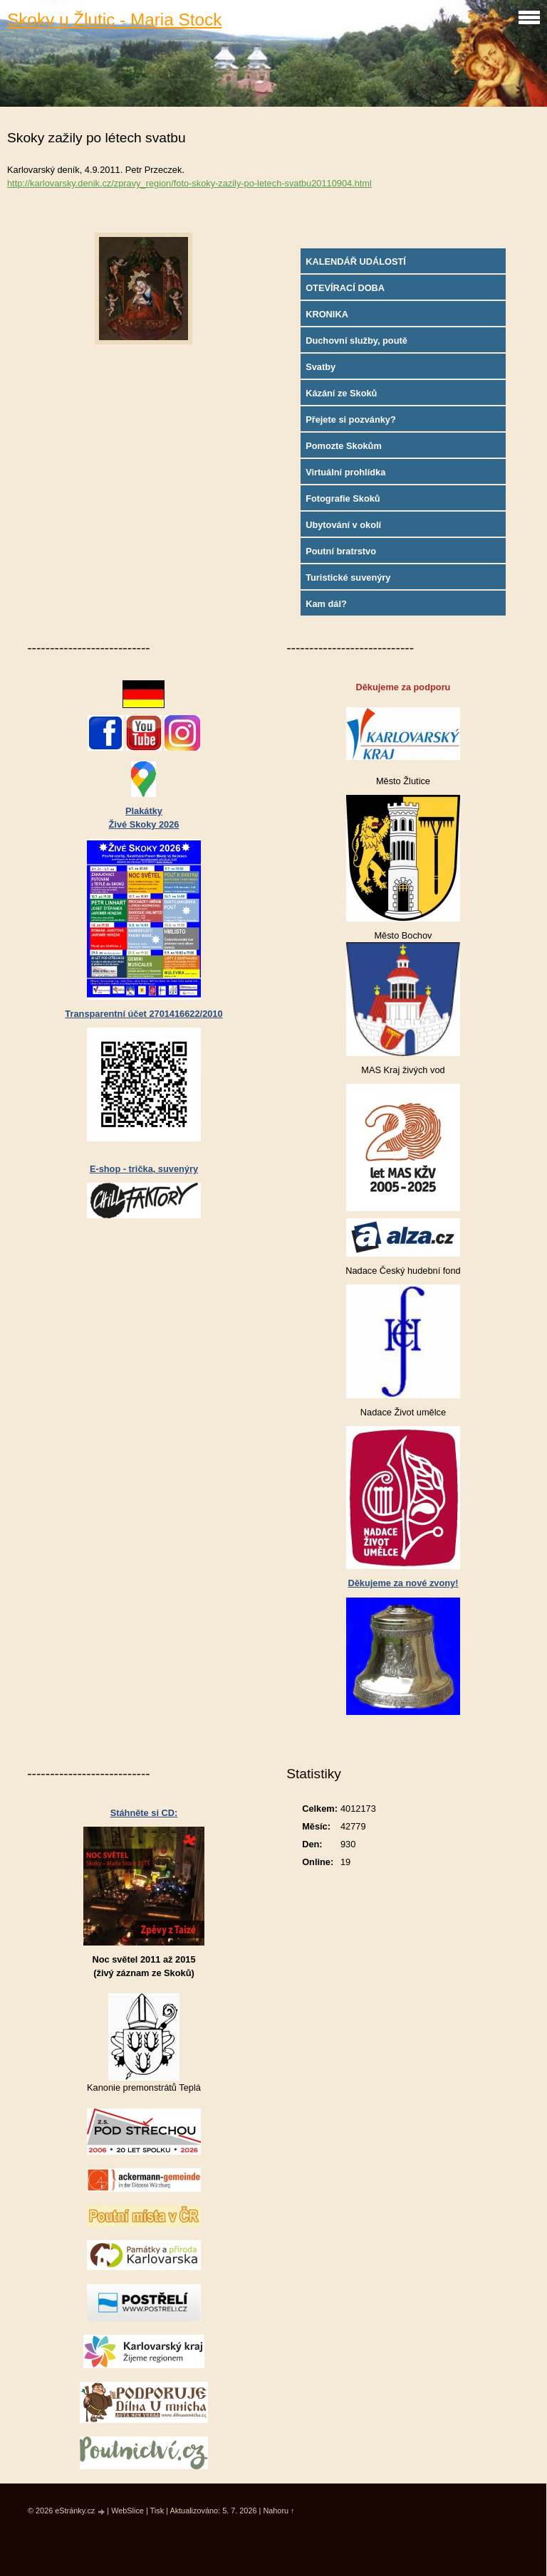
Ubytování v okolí (343, 524)
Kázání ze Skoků (341, 393)
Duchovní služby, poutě (356, 340)
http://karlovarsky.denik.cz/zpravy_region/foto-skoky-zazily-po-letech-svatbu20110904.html (189, 183)
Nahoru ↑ (278, 2510)
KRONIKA (327, 314)
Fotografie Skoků (343, 498)
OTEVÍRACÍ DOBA (345, 288)
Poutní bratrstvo (341, 551)
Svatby (320, 366)
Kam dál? (326, 603)
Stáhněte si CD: (144, 1812)
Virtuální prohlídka (345, 472)
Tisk (157, 2510)
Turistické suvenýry (348, 577)
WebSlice (127, 2510)
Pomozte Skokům (344, 445)
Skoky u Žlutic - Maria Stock (114, 19)
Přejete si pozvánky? (351, 419)
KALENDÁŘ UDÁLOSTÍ (356, 261)
